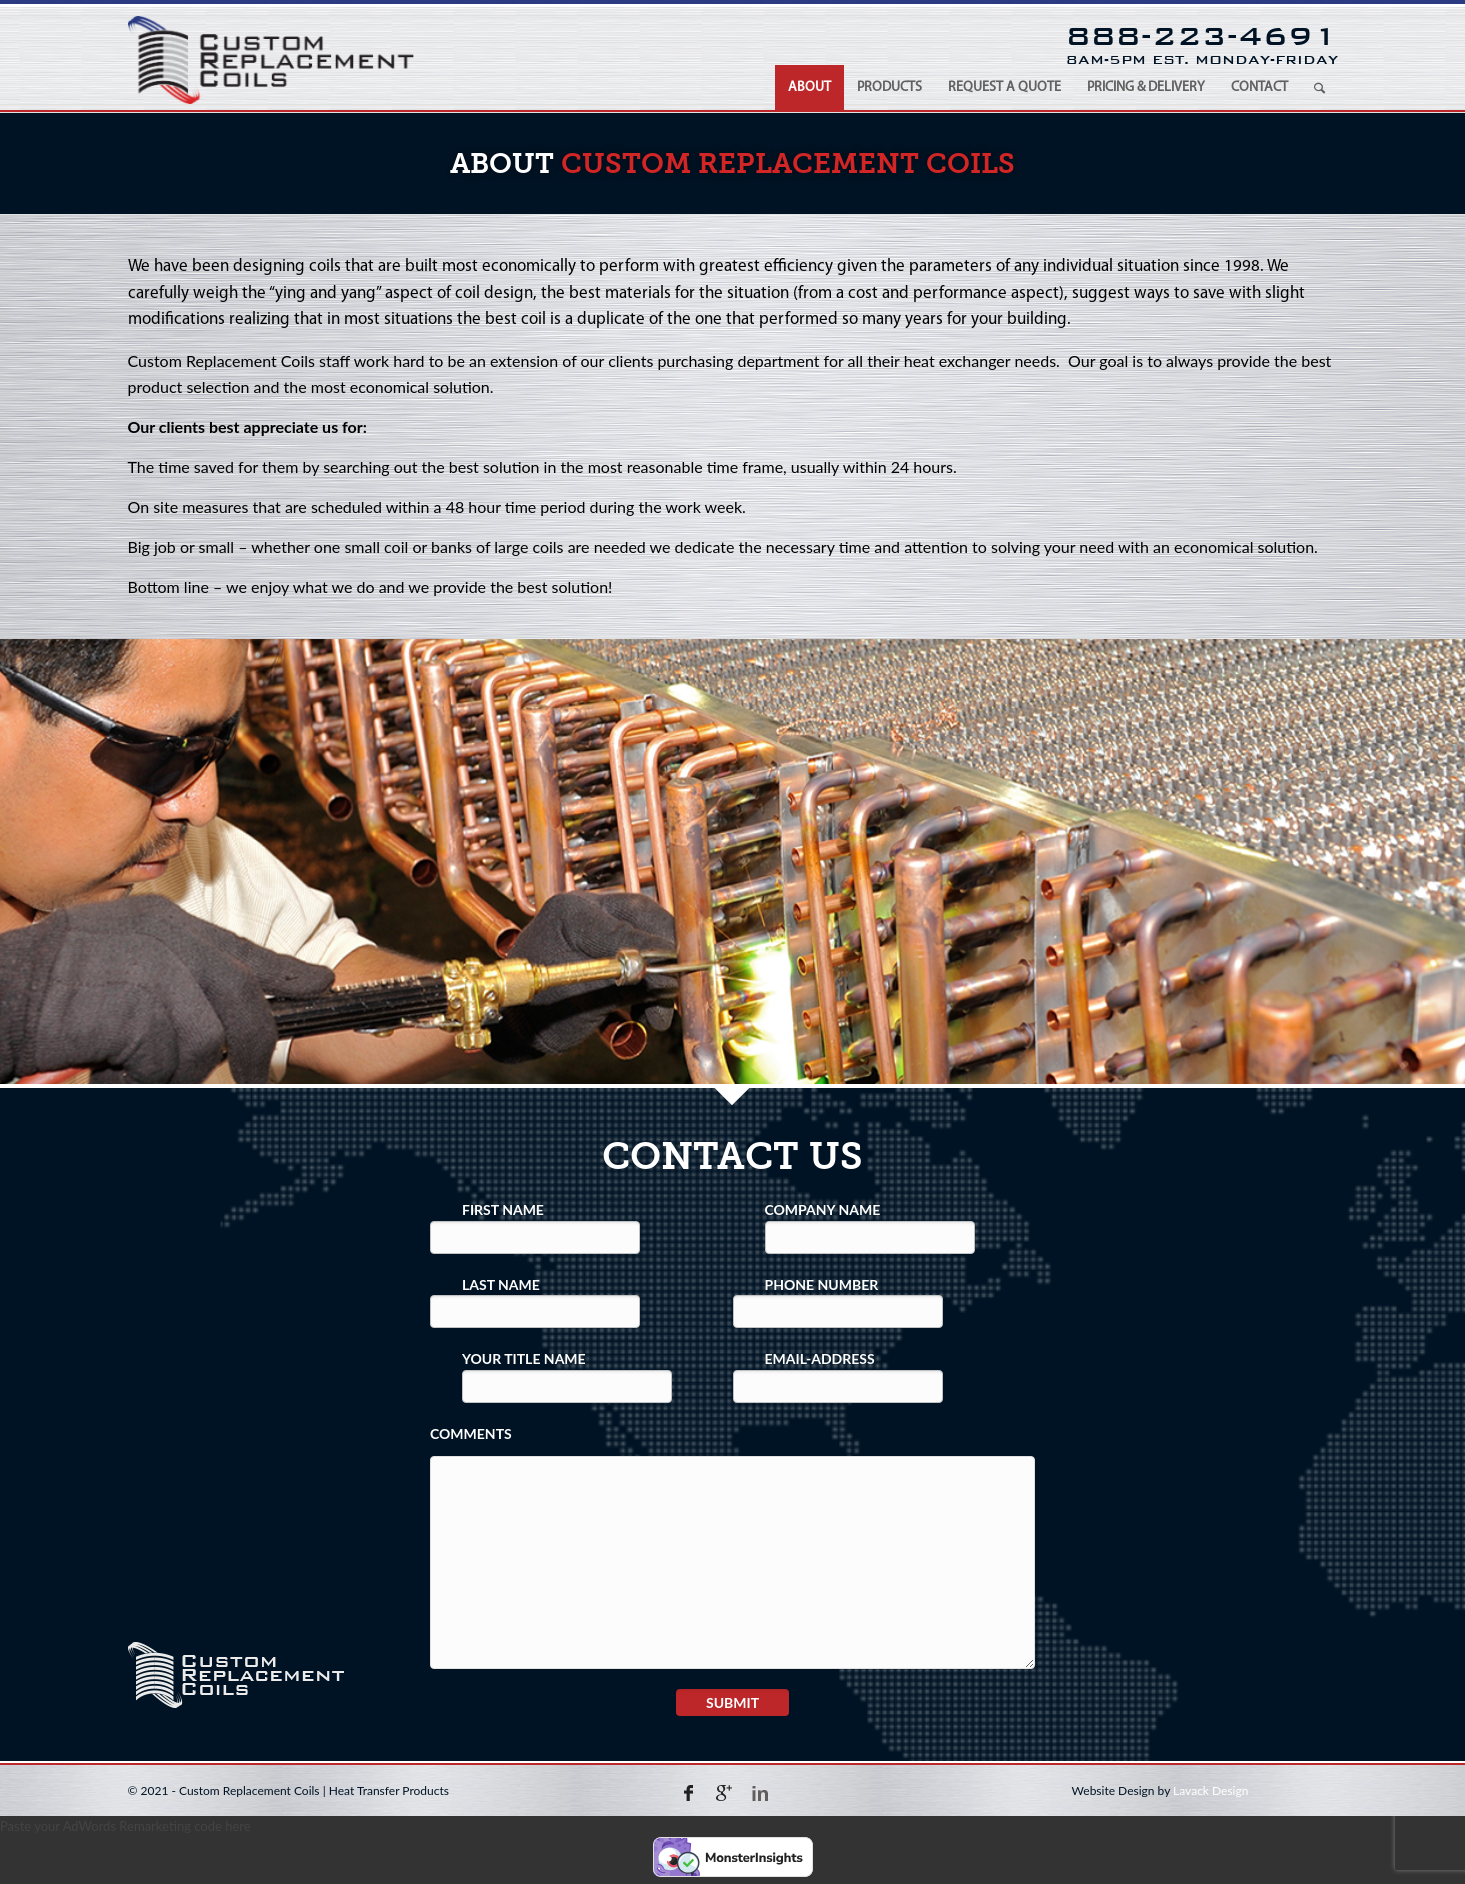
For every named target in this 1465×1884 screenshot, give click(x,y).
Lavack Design (1210, 1790)
